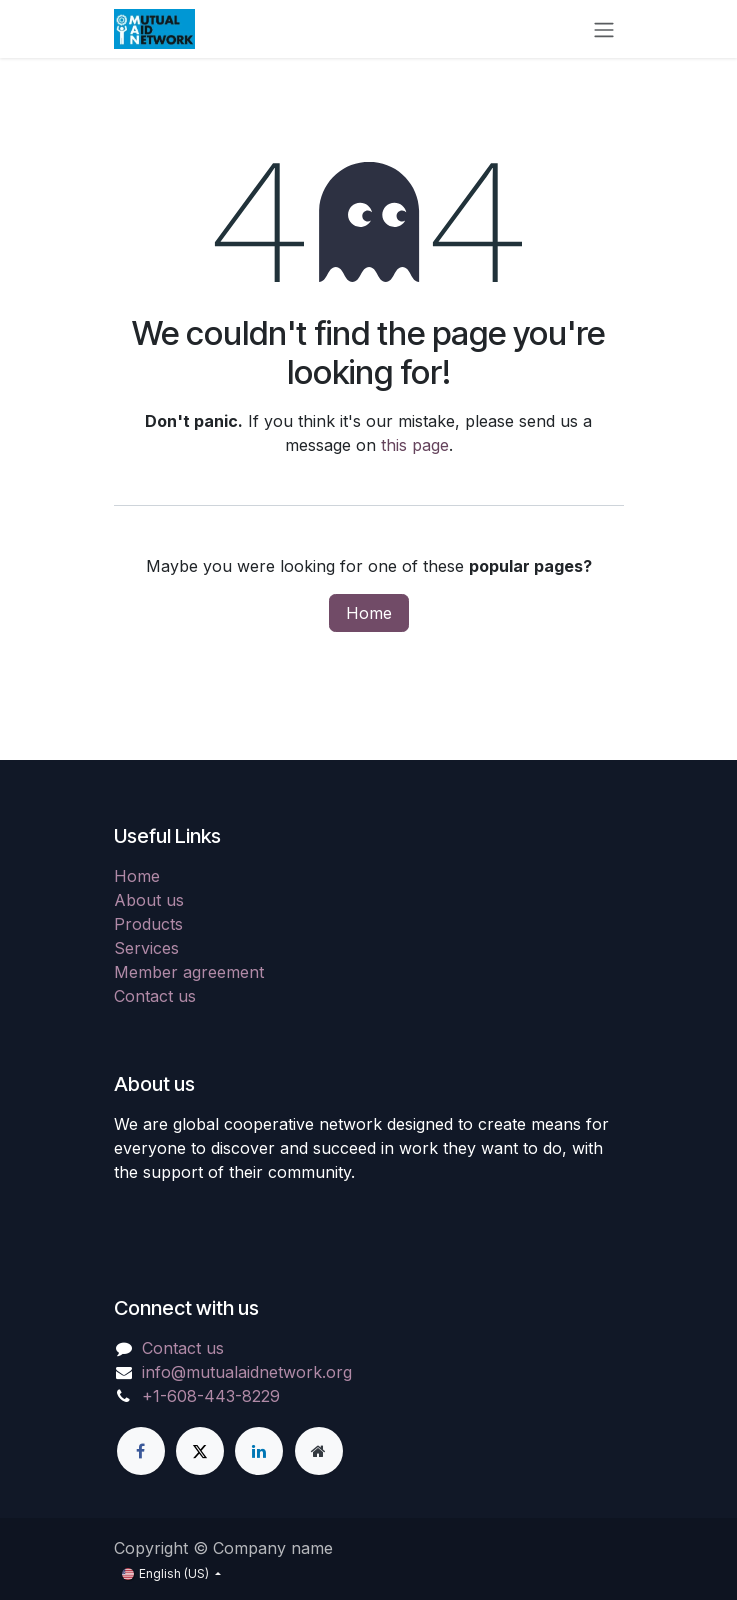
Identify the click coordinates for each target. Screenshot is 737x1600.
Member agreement (189, 972)
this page (415, 445)
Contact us (155, 996)
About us (149, 900)
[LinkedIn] (259, 1451)
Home (369, 613)
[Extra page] (319, 1451)
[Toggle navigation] (604, 29)
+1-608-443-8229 (211, 1396)
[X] (200, 1451)
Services (146, 948)
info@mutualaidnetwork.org (247, 1372)
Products (148, 924)
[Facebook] (141, 1451)
